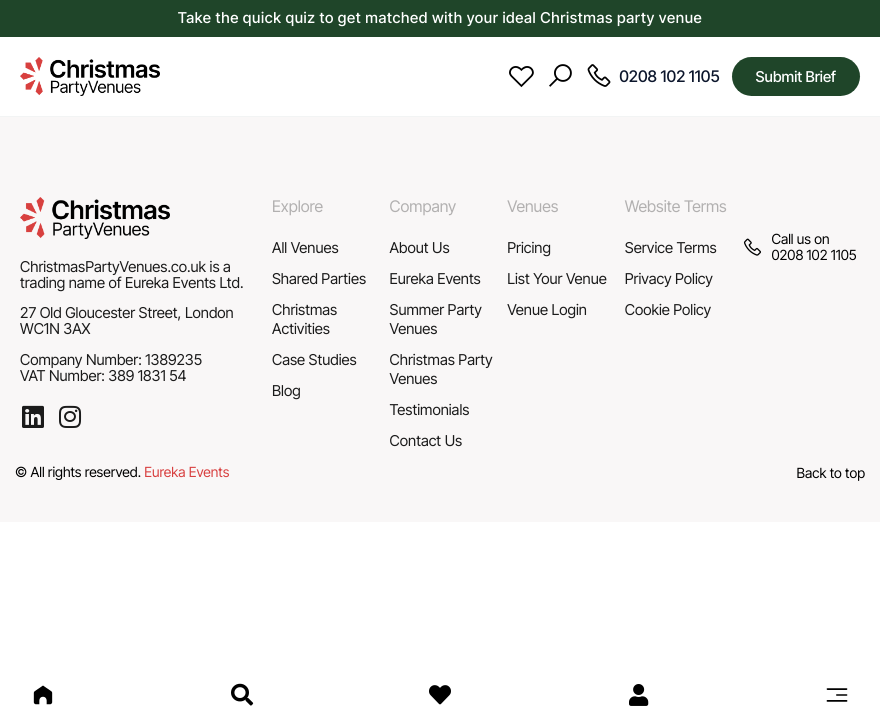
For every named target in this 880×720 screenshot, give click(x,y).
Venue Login (547, 309)
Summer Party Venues (436, 319)
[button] (837, 695)
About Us (420, 247)
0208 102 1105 (813, 255)
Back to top (831, 473)
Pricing (529, 247)
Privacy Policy (669, 278)
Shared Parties (319, 278)
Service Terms (671, 247)
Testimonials (430, 409)
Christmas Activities (304, 319)
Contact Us (426, 440)
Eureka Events (435, 278)
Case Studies (314, 359)
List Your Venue (557, 278)
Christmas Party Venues (441, 369)
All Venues (305, 247)
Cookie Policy (668, 309)
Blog (286, 390)
